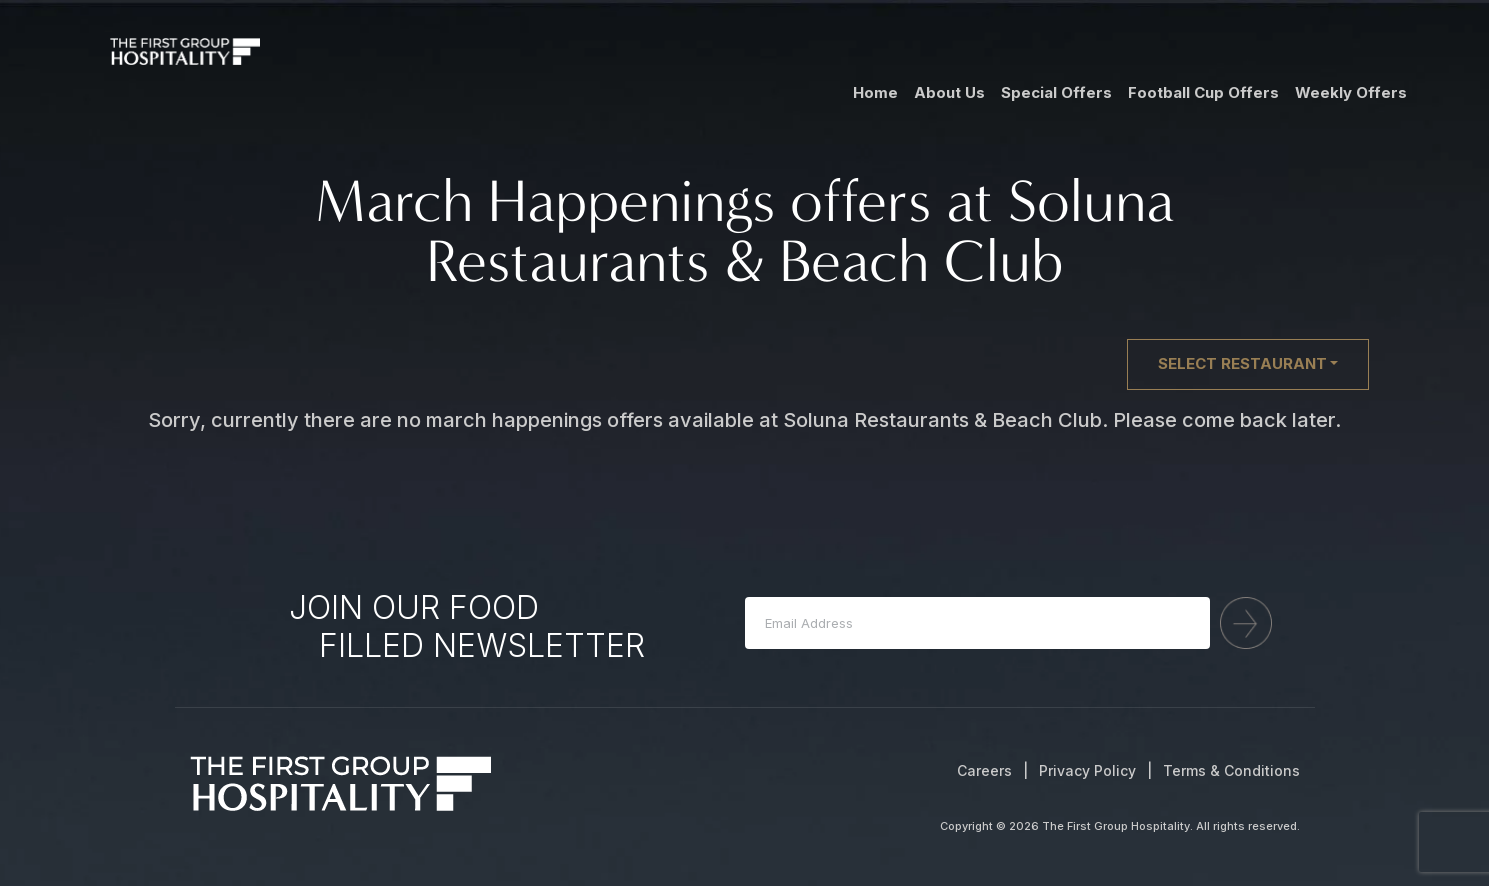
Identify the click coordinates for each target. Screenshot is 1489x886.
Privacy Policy (1087, 770)
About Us (949, 92)
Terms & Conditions (1231, 770)
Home (875, 92)
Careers (984, 770)
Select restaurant (1242, 363)
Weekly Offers (1351, 92)
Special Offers (1056, 92)
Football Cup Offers (1203, 92)
